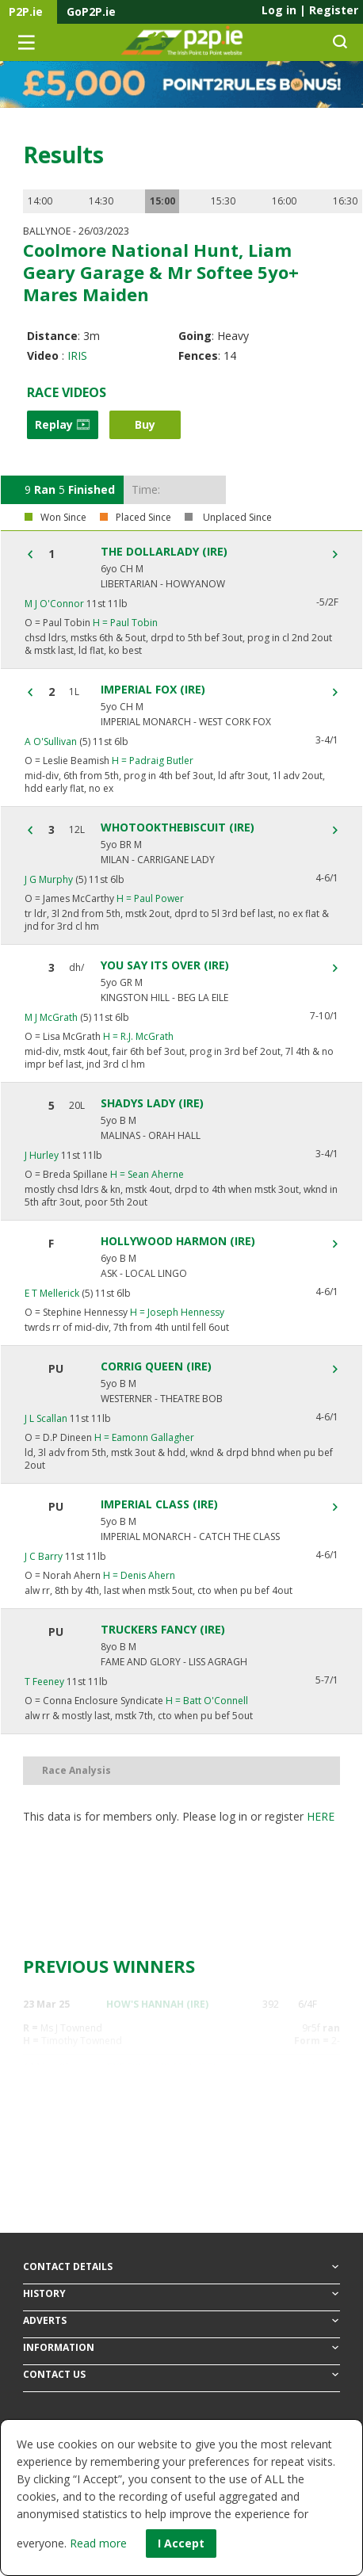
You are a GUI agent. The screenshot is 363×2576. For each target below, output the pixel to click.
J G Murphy (49, 879)
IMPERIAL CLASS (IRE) (159, 1504)
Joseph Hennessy (177, 1312)
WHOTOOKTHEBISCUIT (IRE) (177, 827)
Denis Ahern (139, 1575)
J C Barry (44, 1556)
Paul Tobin (125, 622)
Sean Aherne (147, 1174)
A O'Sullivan (51, 741)
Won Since (63, 517)
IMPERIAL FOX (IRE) (153, 689)
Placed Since (143, 517)
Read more (98, 2543)
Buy (145, 424)
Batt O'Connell (207, 1700)
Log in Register (310, 9)
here (320, 1816)
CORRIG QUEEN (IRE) (156, 1366)
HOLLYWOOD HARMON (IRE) (178, 1241)
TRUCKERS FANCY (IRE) (163, 1629)
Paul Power (150, 898)
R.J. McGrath (138, 1036)
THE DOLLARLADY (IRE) (164, 551)
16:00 (284, 201)
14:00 (40, 201)
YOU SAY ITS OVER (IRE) (165, 965)
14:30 (101, 201)
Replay (62, 424)
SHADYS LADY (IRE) (152, 1103)
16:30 (345, 201)
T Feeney (44, 1681)
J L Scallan (46, 1418)
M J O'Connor (54, 603)
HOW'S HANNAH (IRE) (157, 2004)
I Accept (181, 2543)
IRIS (77, 355)
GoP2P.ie (91, 11)
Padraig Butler (152, 760)
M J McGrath (51, 1017)
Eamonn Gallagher (144, 1437)
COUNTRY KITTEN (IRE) (161, 2129)
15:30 (223, 201)
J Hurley (42, 1155)
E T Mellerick (52, 1293)
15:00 (162, 201)
